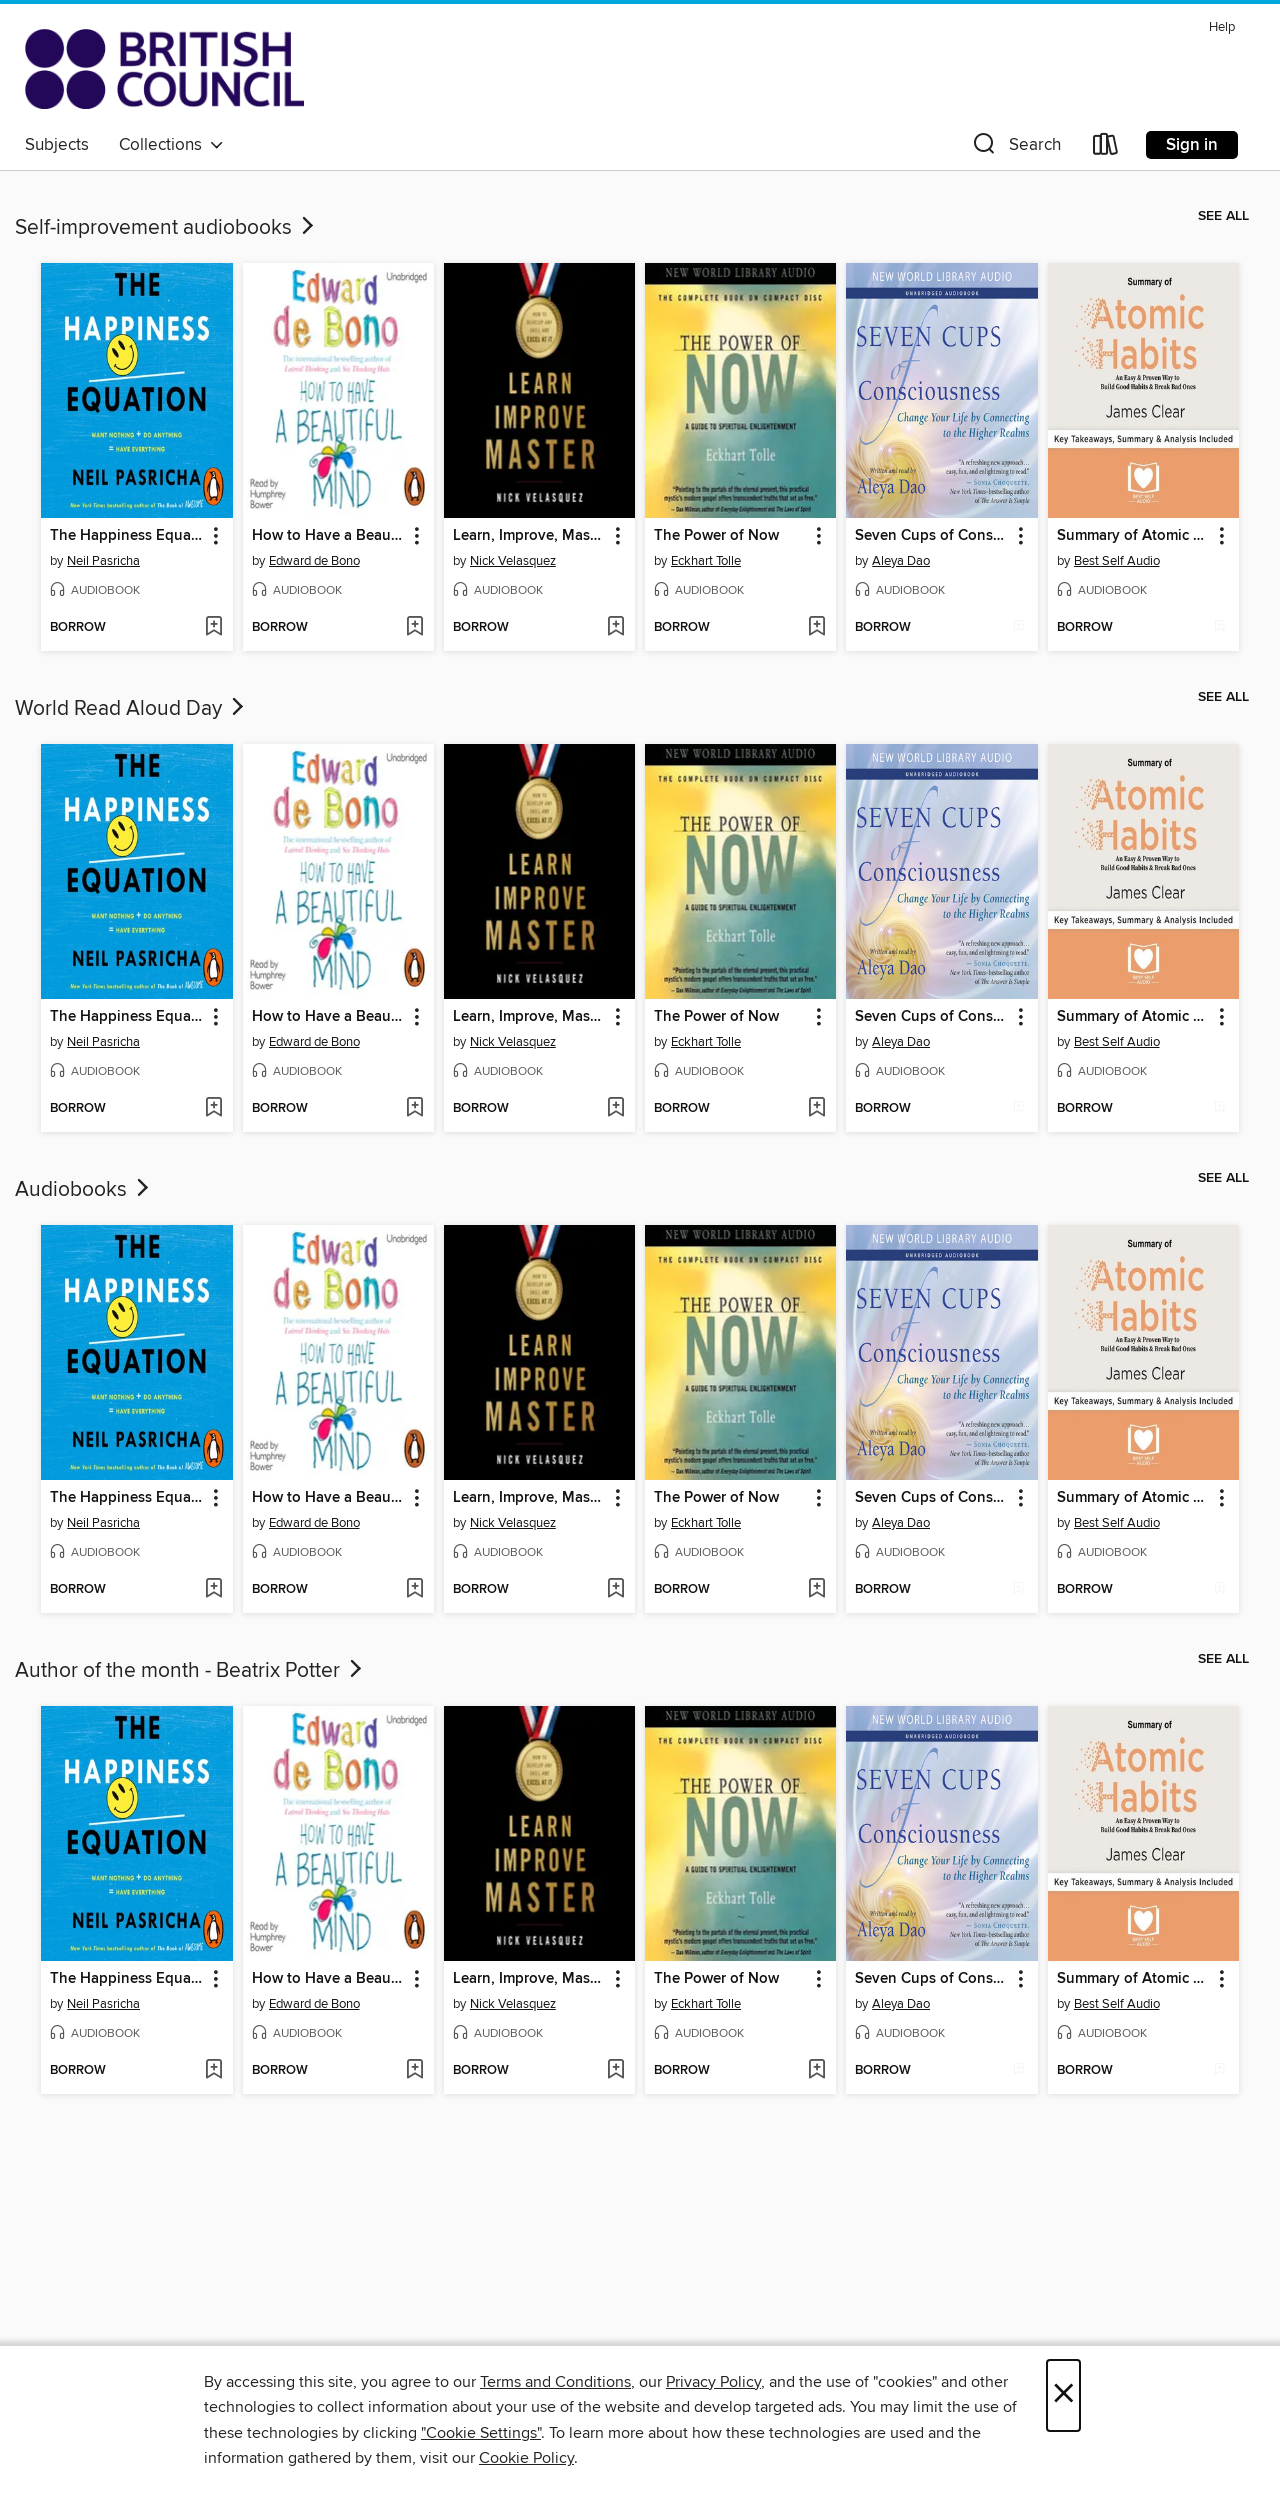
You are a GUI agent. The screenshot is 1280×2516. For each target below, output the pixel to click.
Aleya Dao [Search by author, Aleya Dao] (901, 561)
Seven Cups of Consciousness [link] (932, 536)
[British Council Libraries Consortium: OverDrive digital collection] (164, 69)
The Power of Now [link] (716, 536)
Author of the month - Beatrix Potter (190, 1671)
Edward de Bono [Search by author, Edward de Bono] (314, 561)
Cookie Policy (526, 2458)
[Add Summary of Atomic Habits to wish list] (1219, 628)
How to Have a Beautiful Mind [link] (329, 536)
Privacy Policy (713, 2382)
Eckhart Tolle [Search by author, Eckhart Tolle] (706, 561)
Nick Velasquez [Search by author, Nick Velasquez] (513, 561)
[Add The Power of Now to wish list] (816, 628)
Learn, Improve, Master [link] (530, 536)
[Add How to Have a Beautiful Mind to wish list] (414, 628)
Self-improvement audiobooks (166, 228)
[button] (1015, 148)
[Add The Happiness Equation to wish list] (213, 628)
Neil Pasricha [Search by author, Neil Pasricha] (103, 561)
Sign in (1192, 145)
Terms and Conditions (555, 2382)
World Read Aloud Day (131, 709)
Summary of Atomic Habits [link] (1134, 536)
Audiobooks (84, 1190)
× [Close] (1063, 2395)
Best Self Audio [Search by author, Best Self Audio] (1117, 561)
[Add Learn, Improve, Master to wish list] (615, 628)
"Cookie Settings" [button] (481, 2433)
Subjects (57, 145)
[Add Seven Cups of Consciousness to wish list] (1018, 628)
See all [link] (1223, 216)
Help (1222, 27)
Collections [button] (171, 145)
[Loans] (1106, 148)
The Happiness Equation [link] (127, 536)
